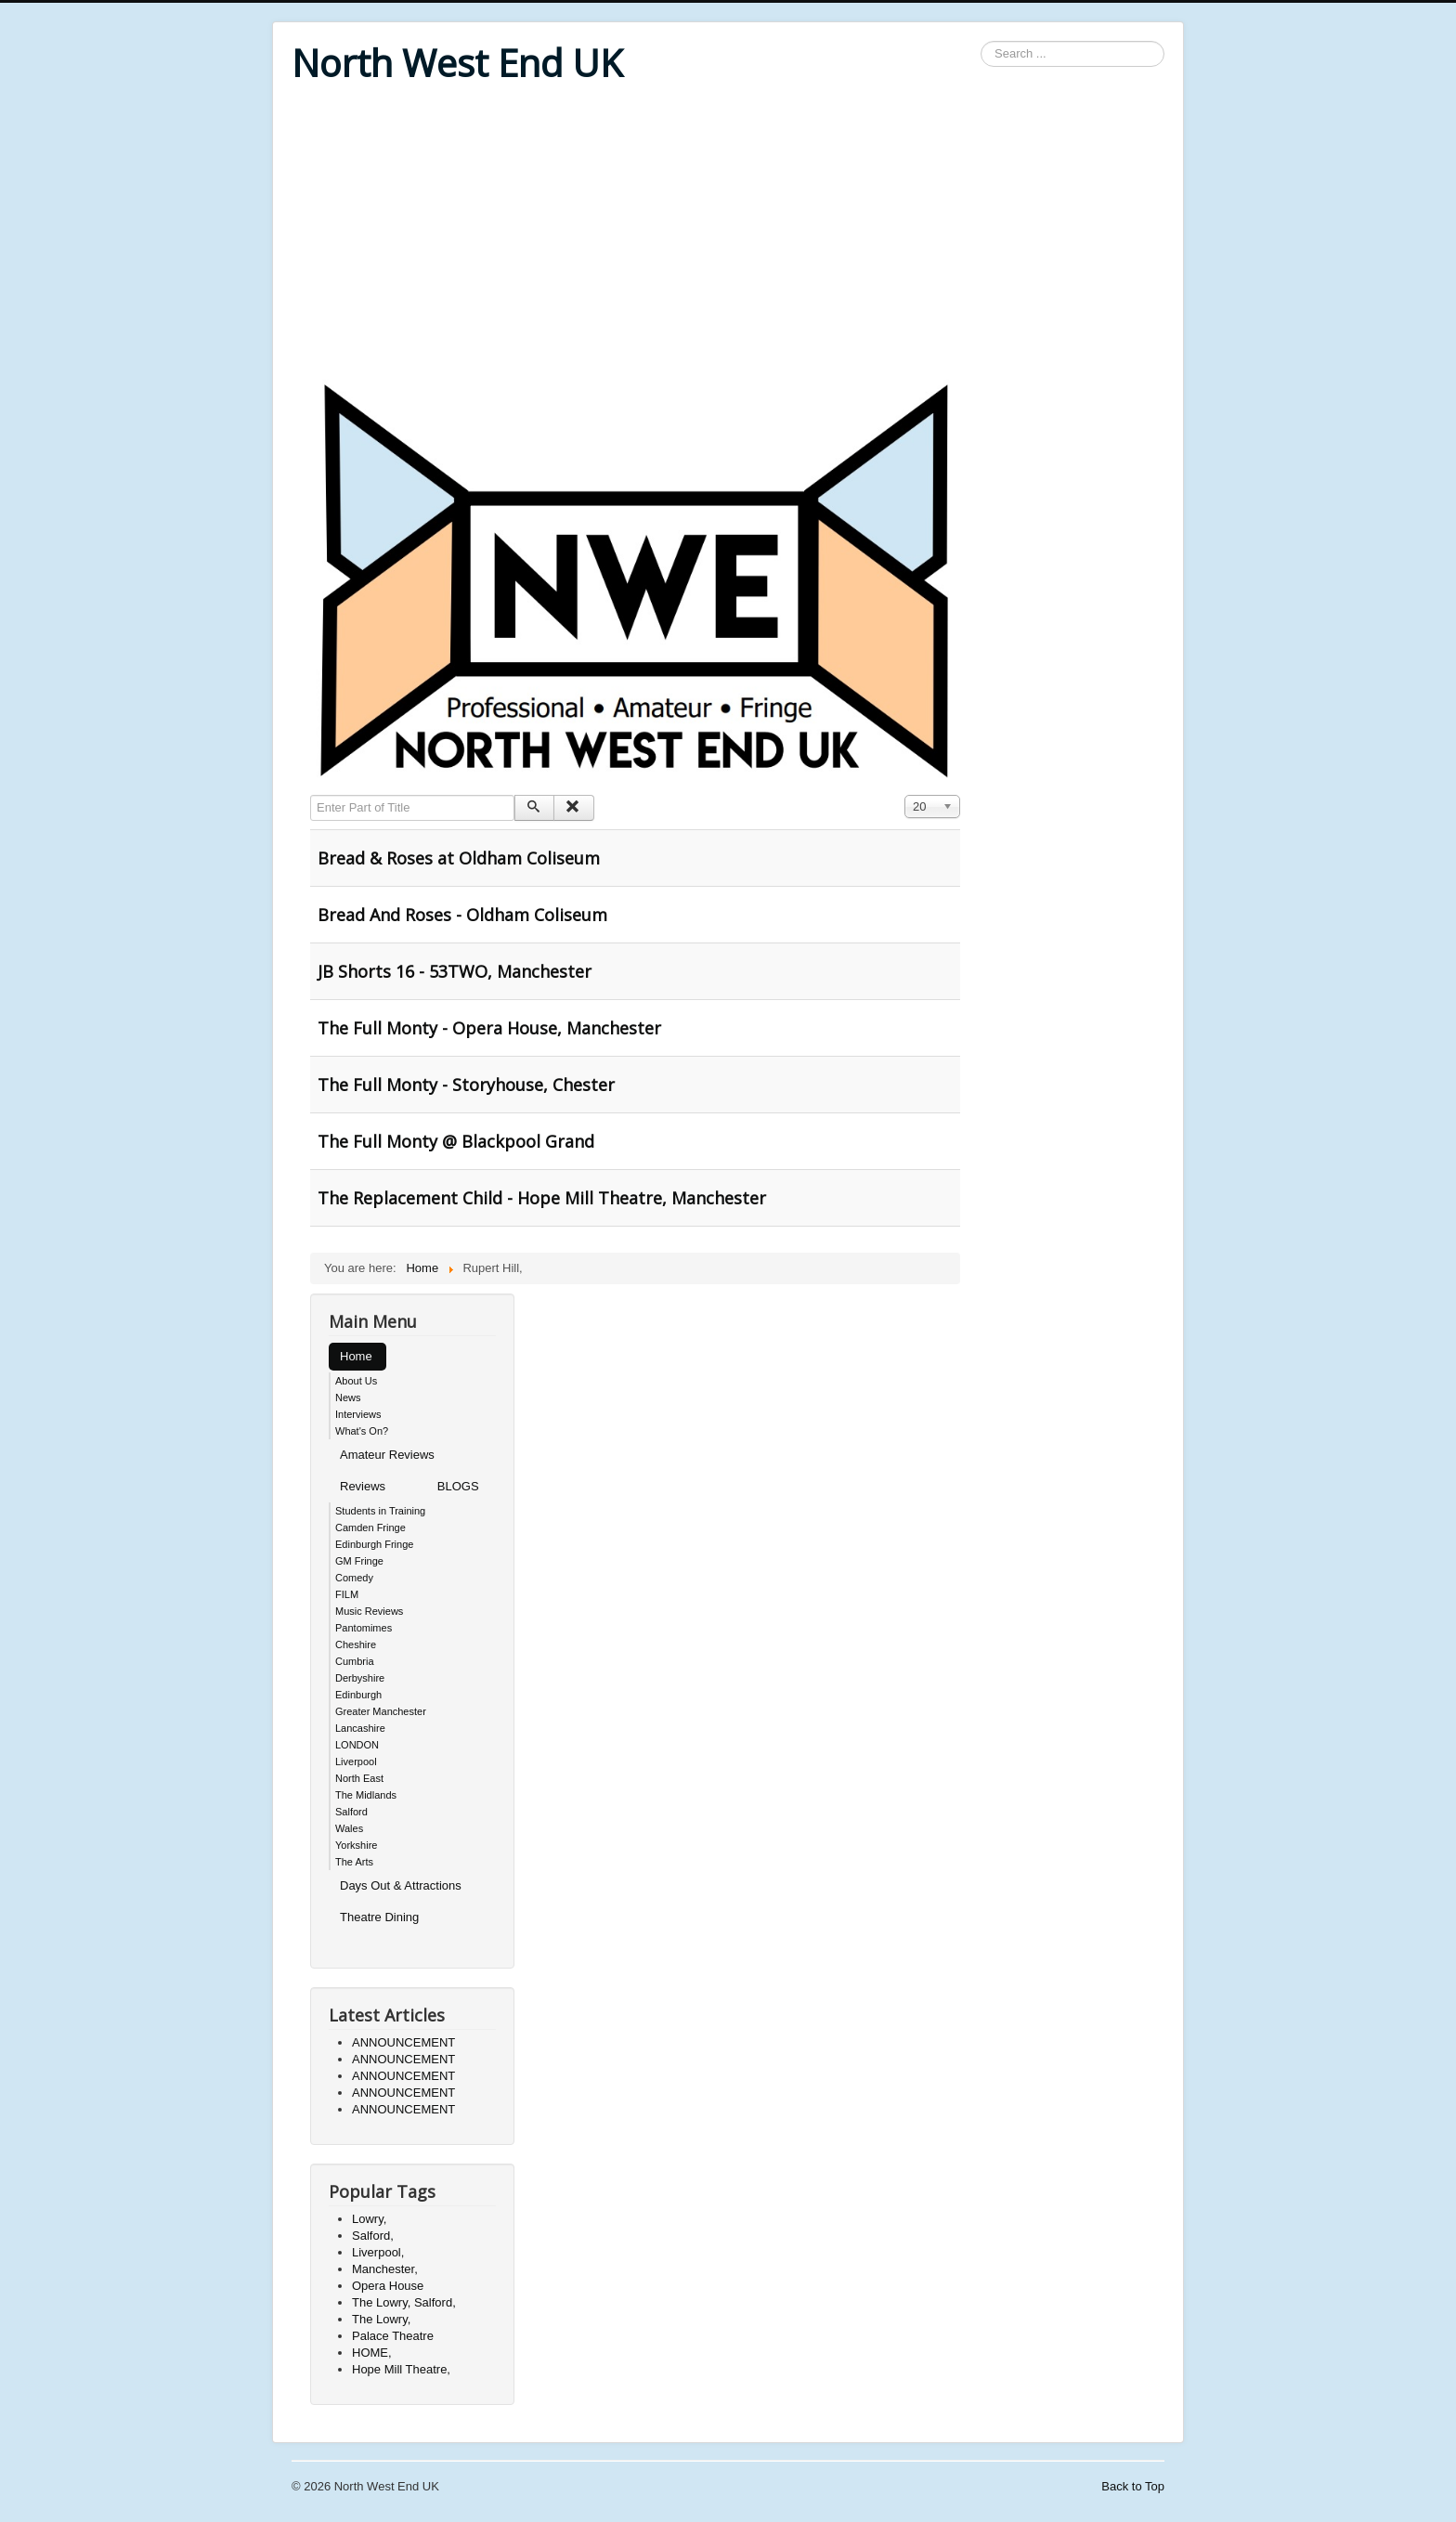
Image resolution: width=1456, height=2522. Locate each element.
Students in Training (380, 1510)
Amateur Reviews (387, 1455)
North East (359, 1778)
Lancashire (360, 1728)
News (348, 1397)
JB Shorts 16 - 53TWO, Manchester (455, 971)
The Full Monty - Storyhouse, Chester (466, 1084)
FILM (346, 1594)
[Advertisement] (728, 234)
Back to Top (1132, 2486)
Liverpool (356, 1761)
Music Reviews (369, 1611)
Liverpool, (378, 2252)
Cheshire (355, 1644)
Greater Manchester (380, 1711)
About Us (356, 1380)
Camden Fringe (370, 1527)
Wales (349, 1828)
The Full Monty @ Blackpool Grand (456, 1141)
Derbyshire (359, 1678)
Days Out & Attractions (401, 1885)
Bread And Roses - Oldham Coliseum (462, 915)
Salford (351, 1811)
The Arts (354, 1861)
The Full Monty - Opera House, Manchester (489, 1028)
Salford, (373, 2235)
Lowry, (369, 2219)
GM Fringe (359, 1560)
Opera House (387, 2286)
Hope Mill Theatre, (401, 2369)
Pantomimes (363, 1627)
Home (356, 1356)
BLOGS (458, 1486)
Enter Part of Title (310, 795)
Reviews (362, 1486)
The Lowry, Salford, (404, 2302)
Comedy (354, 1577)
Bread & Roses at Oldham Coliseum (459, 858)
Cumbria (354, 1661)
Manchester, (385, 2269)
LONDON (357, 1744)
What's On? (361, 1430)
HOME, (372, 2353)
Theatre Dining (379, 1917)
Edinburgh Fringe (374, 1544)
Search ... (981, 41)
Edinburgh (358, 1694)
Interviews (358, 1414)
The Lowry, (381, 2319)
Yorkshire (356, 1845)
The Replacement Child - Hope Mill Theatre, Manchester (542, 1198)
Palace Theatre (393, 2336)
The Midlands (365, 1794)
